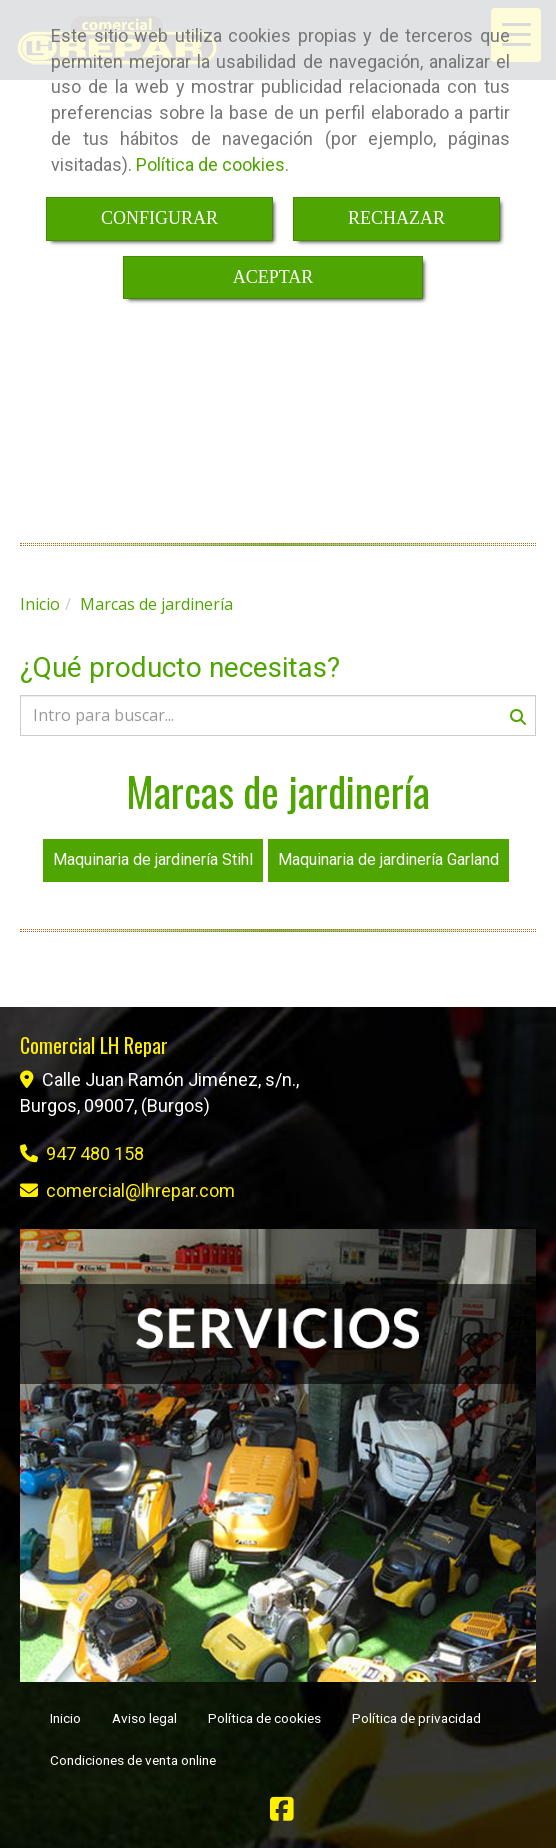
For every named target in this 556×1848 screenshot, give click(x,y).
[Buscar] (278, 715)
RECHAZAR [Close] (396, 218)
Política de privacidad (416, 1718)
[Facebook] (282, 1813)
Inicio (65, 1718)
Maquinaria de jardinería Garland (388, 859)
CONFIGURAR (159, 218)
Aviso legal (144, 1718)
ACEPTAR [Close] (273, 277)
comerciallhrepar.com (140, 1190)
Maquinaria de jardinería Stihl (153, 859)
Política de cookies (210, 164)
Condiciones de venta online (133, 1760)
